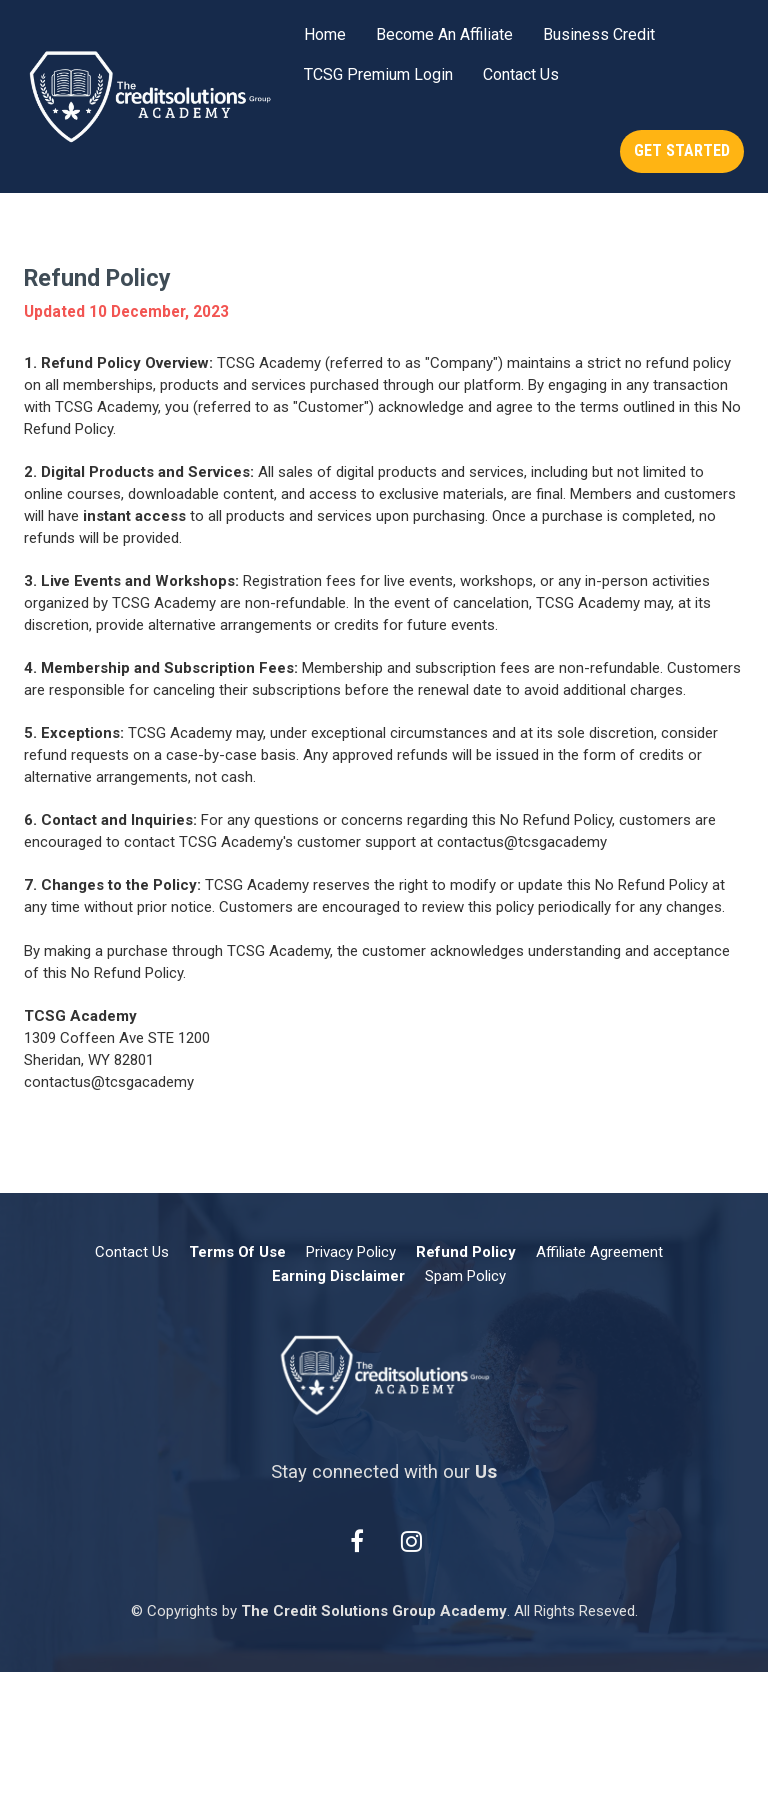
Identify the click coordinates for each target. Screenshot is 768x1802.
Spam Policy (465, 1276)
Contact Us (521, 74)
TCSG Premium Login (378, 74)
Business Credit (599, 34)
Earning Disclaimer (338, 1276)
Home (325, 34)
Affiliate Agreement (599, 1252)
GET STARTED (682, 150)
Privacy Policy (351, 1252)
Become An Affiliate (444, 34)
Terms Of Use (237, 1252)
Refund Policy (466, 1252)
